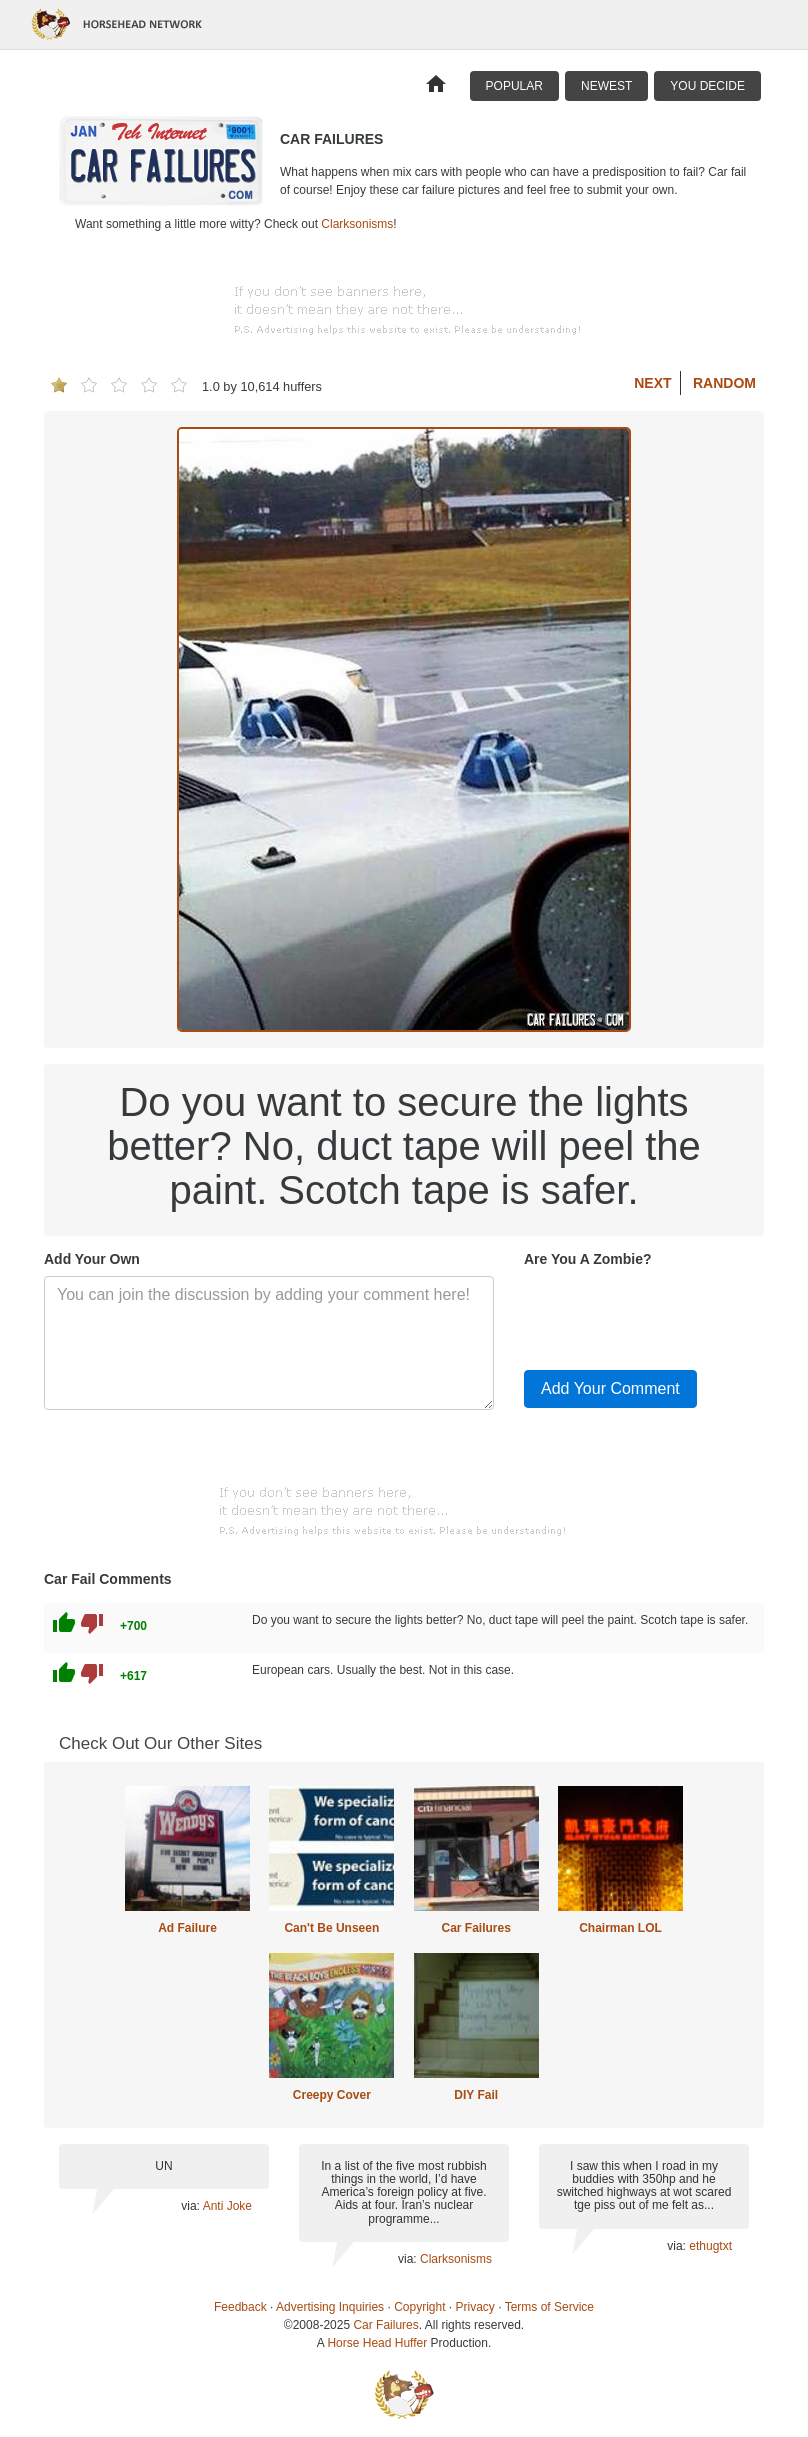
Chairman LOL (620, 1928)
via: (191, 2206)
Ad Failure (187, 1928)
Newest (606, 86)
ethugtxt (710, 2246)
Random (724, 383)
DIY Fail (476, 2095)
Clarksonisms (357, 224)
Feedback (240, 2307)
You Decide (707, 86)
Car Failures (475, 1928)
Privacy (475, 2307)
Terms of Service (549, 2307)
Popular (514, 86)
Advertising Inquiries (330, 2307)
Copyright (419, 2307)
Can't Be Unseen (331, 1928)
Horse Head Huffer (377, 2343)
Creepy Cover (332, 2095)
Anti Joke (227, 2206)
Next (652, 383)
